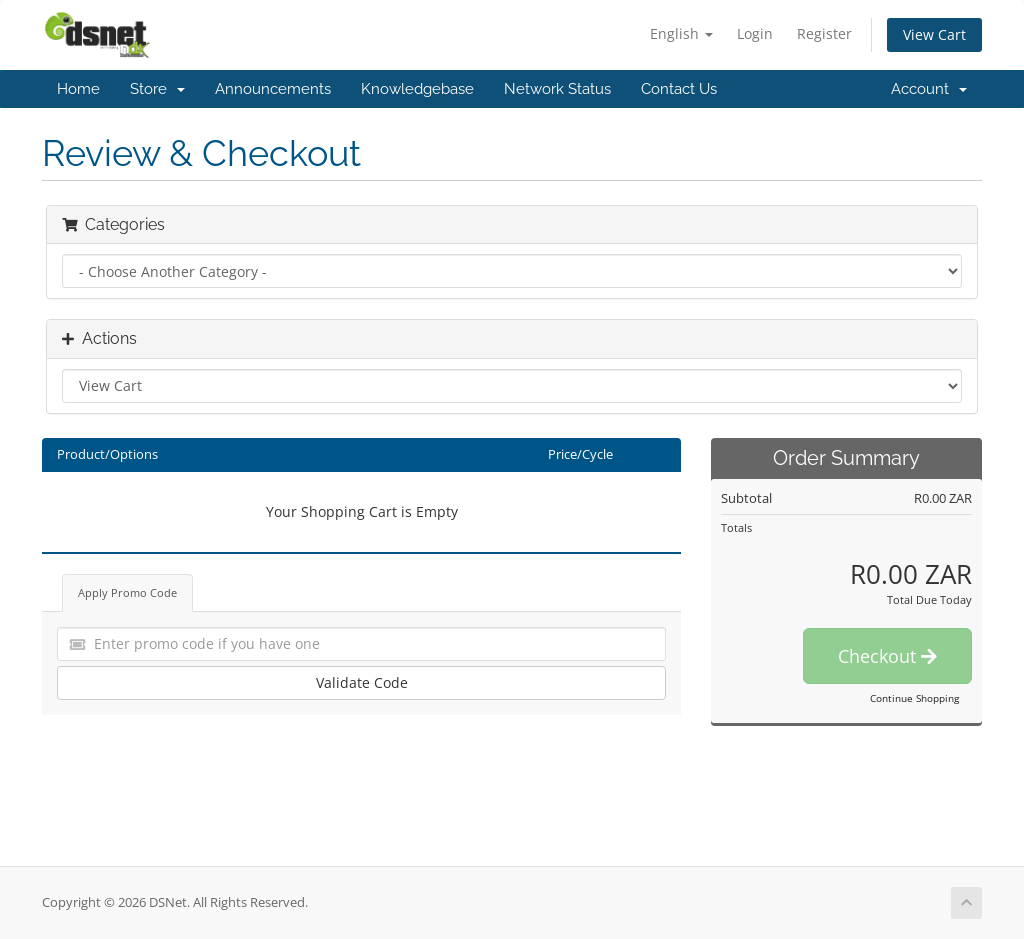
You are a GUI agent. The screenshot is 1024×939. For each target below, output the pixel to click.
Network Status (557, 89)
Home (78, 89)
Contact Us (679, 89)
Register (824, 33)
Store (157, 89)
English (681, 33)
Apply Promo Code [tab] (127, 592)
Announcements (273, 89)
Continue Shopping (914, 698)
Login (755, 33)
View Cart (934, 34)
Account (929, 89)
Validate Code (362, 682)
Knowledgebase (417, 89)
